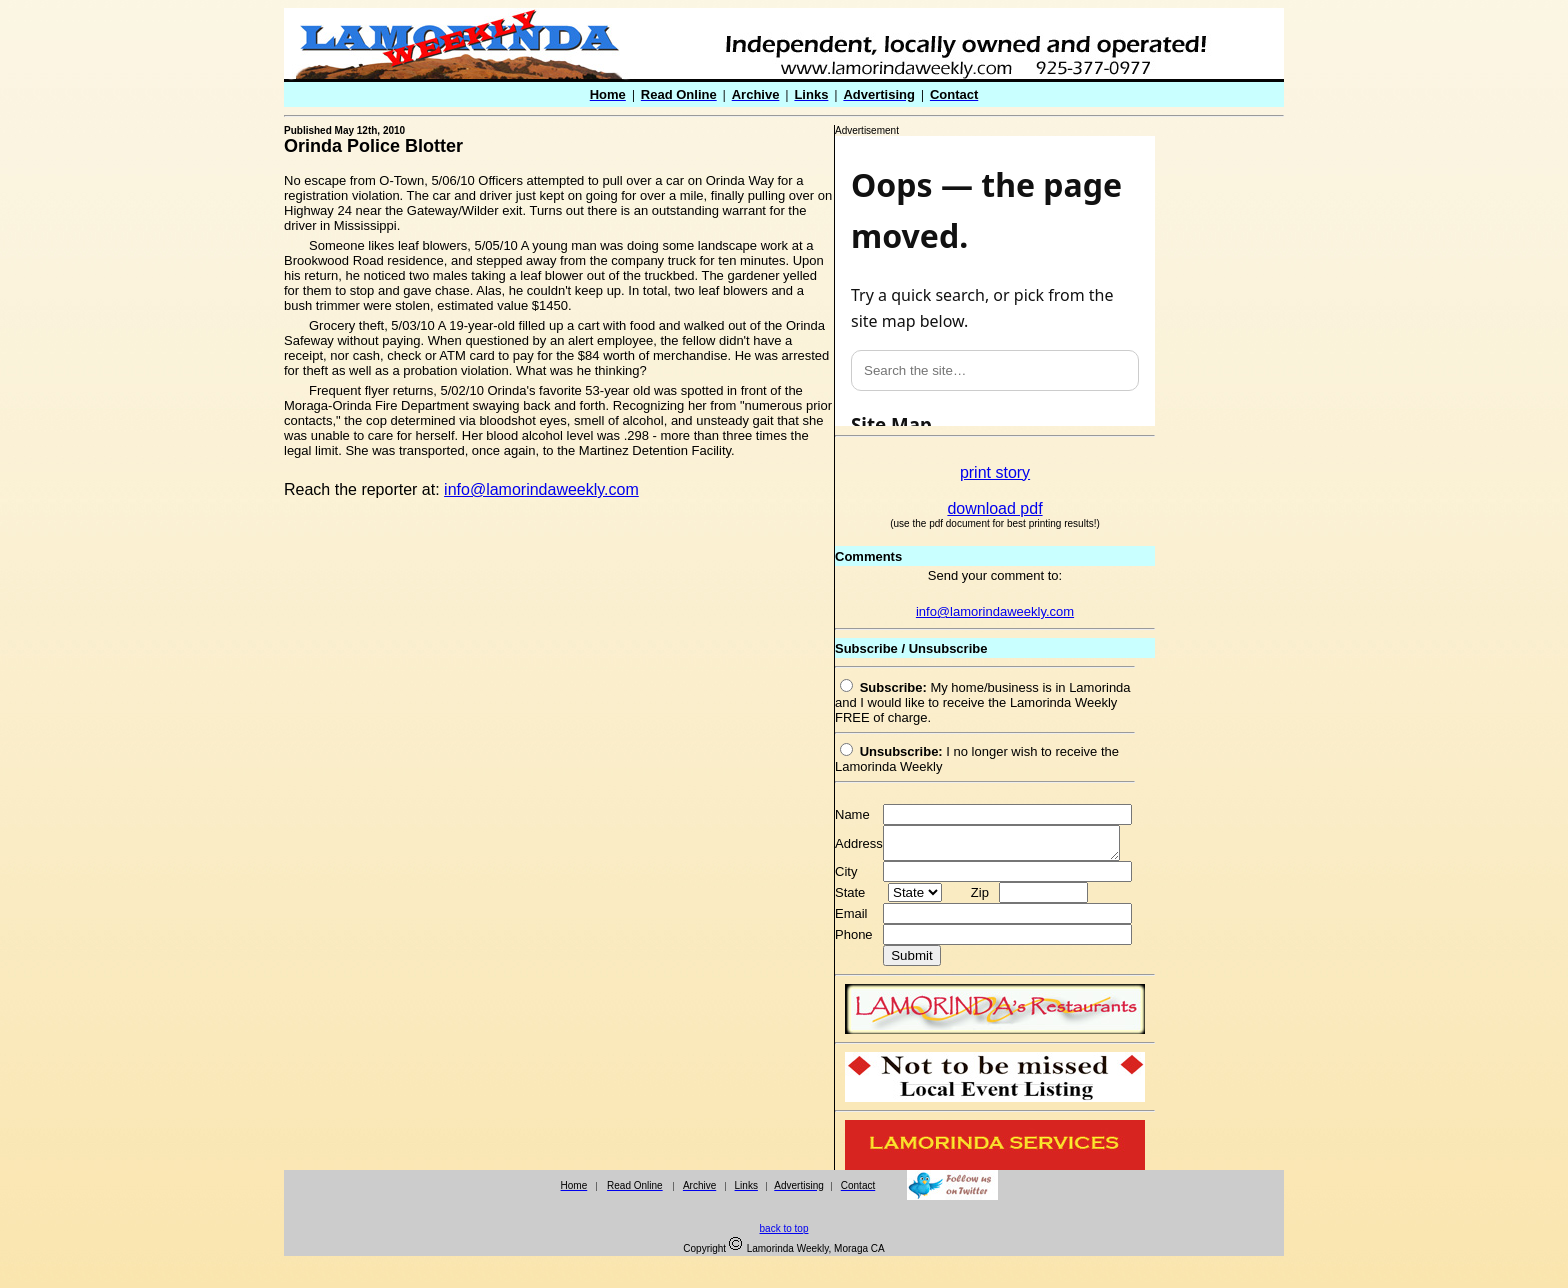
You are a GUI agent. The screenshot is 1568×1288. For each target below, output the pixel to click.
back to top (784, 1234)
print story (995, 472)
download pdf (994, 508)
